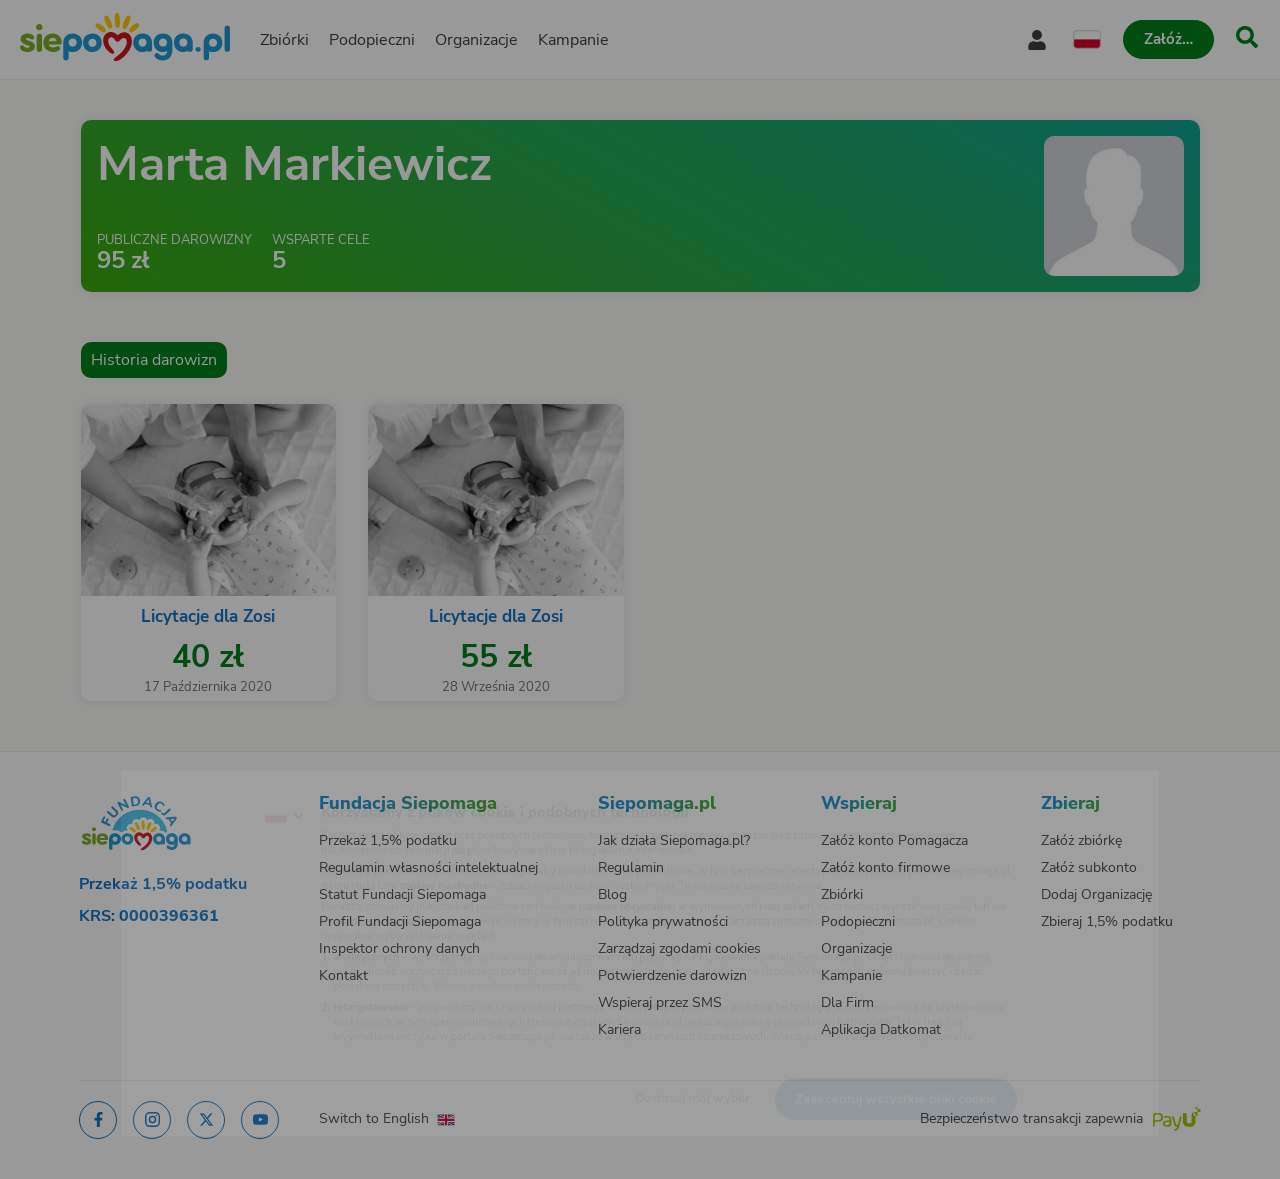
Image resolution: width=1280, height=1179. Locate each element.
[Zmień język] (201, 784)
